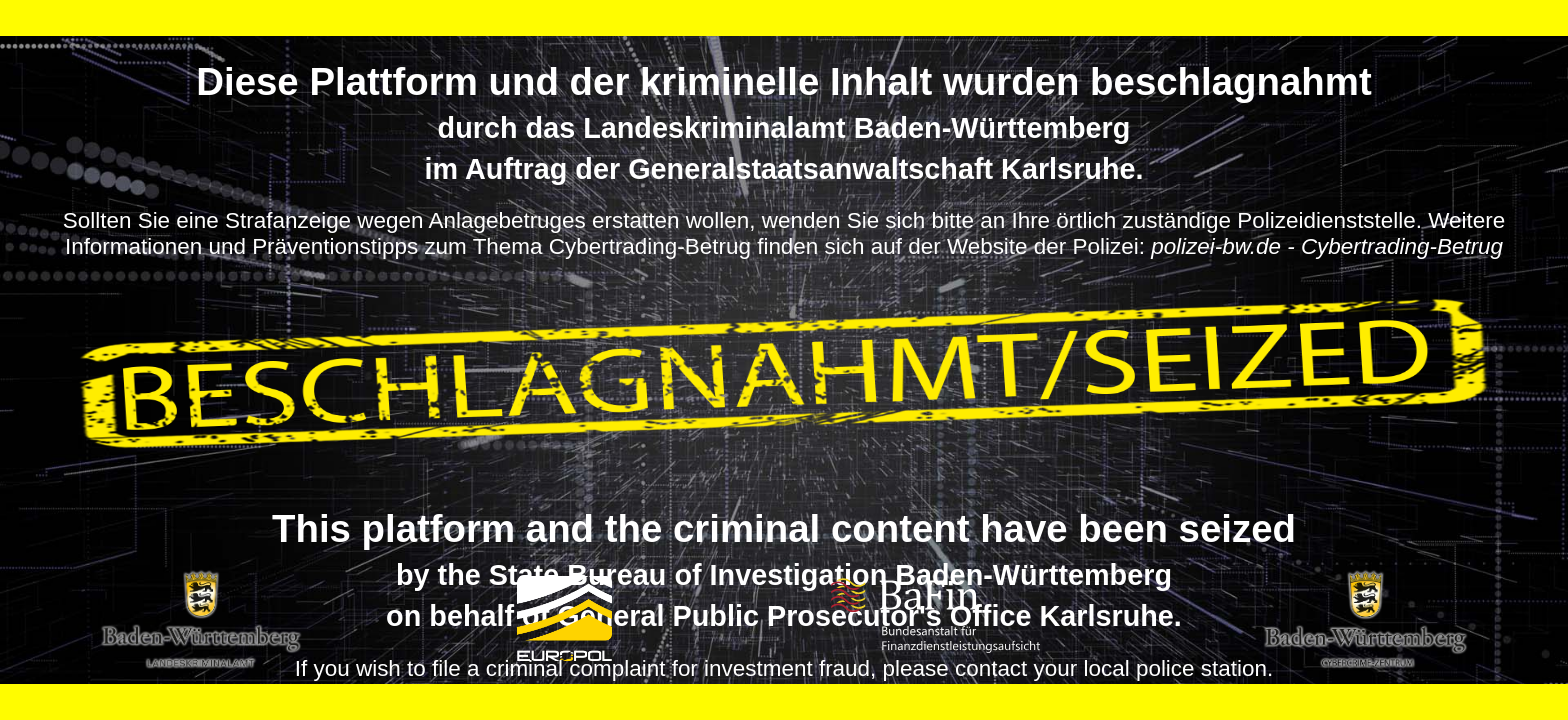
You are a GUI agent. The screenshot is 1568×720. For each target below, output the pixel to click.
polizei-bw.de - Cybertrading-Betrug (1327, 246)
